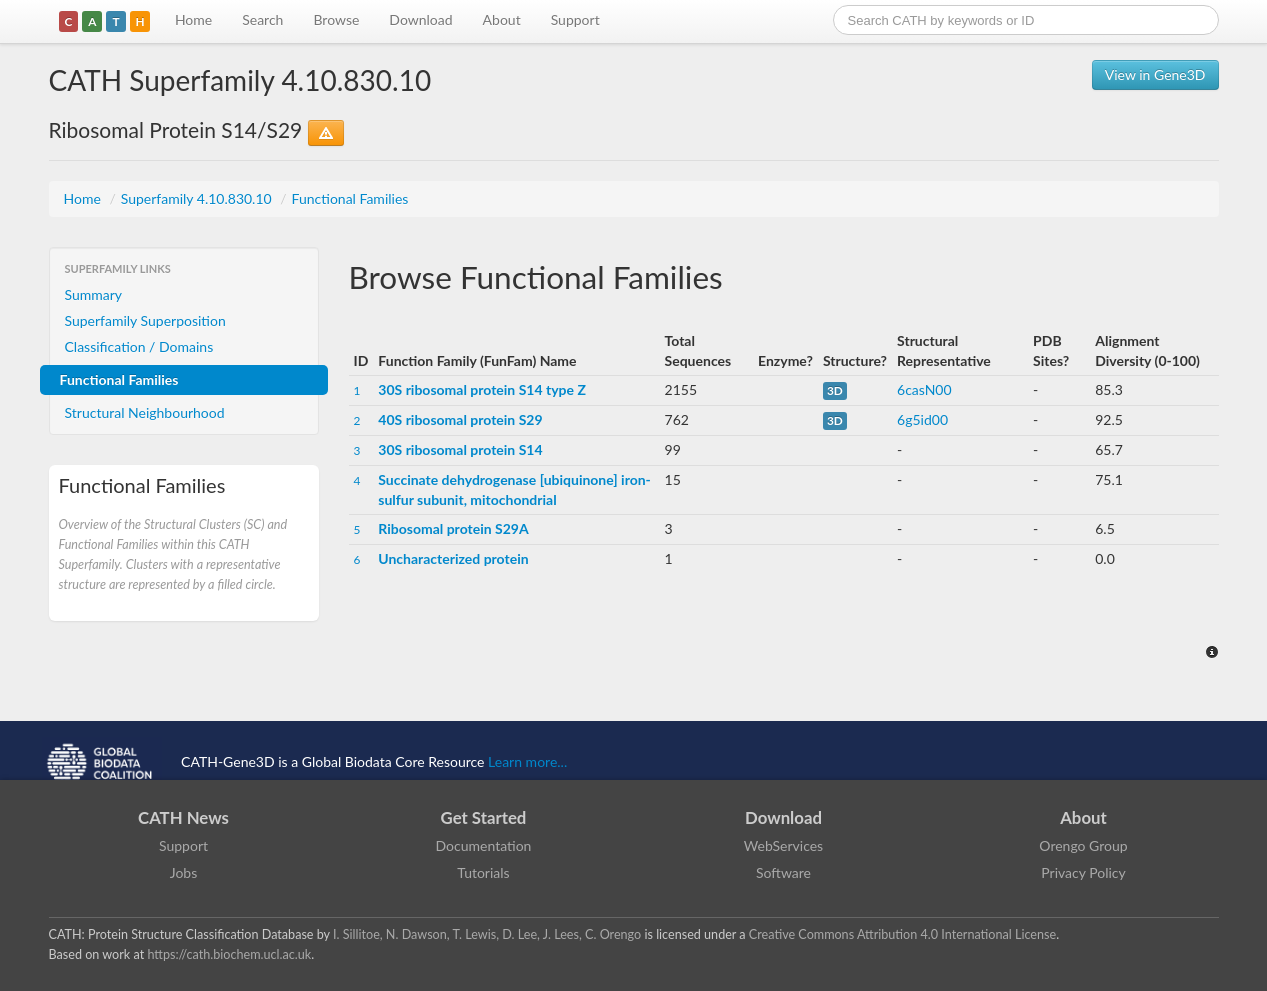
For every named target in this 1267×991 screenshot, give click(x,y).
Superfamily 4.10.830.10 (198, 198)
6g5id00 (922, 419)
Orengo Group (1083, 845)
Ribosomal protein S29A (453, 528)
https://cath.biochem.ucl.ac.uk (229, 954)
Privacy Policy (1083, 872)
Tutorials (483, 872)
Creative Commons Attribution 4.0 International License (902, 934)
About (502, 19)
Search (262, 19)
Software (783, 872)
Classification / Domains (139, 346)
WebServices (783, 845)
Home (193, 19)
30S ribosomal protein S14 (460, 449)
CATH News (183, 817)
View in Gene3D (1155, 74)
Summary (94, 294)
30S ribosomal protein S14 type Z (482, 389)
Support (575, 19)
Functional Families (350, 198)
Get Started (484, 817)
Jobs (184, 872)
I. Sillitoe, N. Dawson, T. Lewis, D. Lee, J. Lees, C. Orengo (487, 934)
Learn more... (527, 761)
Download (420, 19)
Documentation (484, 845)
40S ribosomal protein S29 (460, 419)
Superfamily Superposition (145, 320)
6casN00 (924, 389)
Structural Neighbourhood (145, 412)
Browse (336, 19)
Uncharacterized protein (453, 558)
